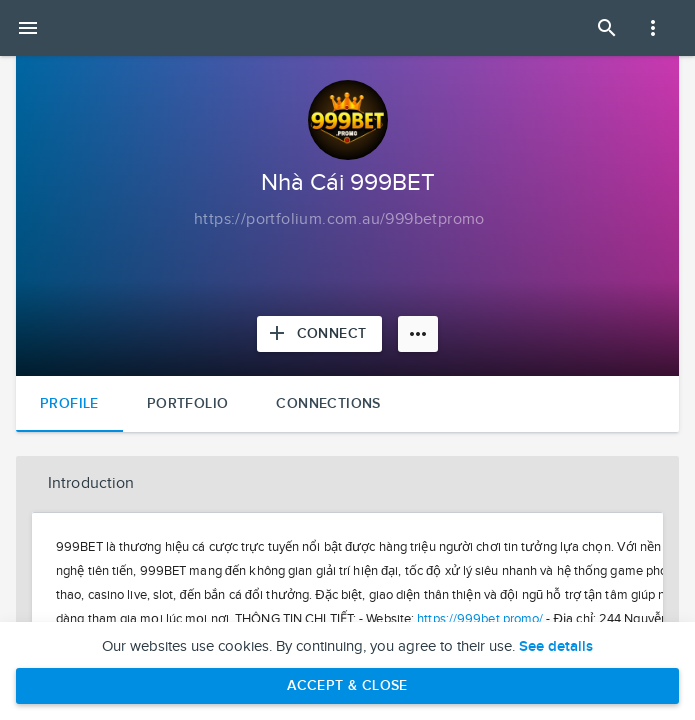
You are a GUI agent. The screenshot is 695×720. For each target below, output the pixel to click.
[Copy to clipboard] (339, 220)
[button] (347, 484)
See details (556, 647)
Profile (69, 403)
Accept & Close (347, 685)
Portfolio (188, 403)
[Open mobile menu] (28, 28)
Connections (328, 403)
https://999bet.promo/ (480, 619)
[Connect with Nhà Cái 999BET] (320, 334)
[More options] (418, 334)
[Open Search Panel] (607, 28)
